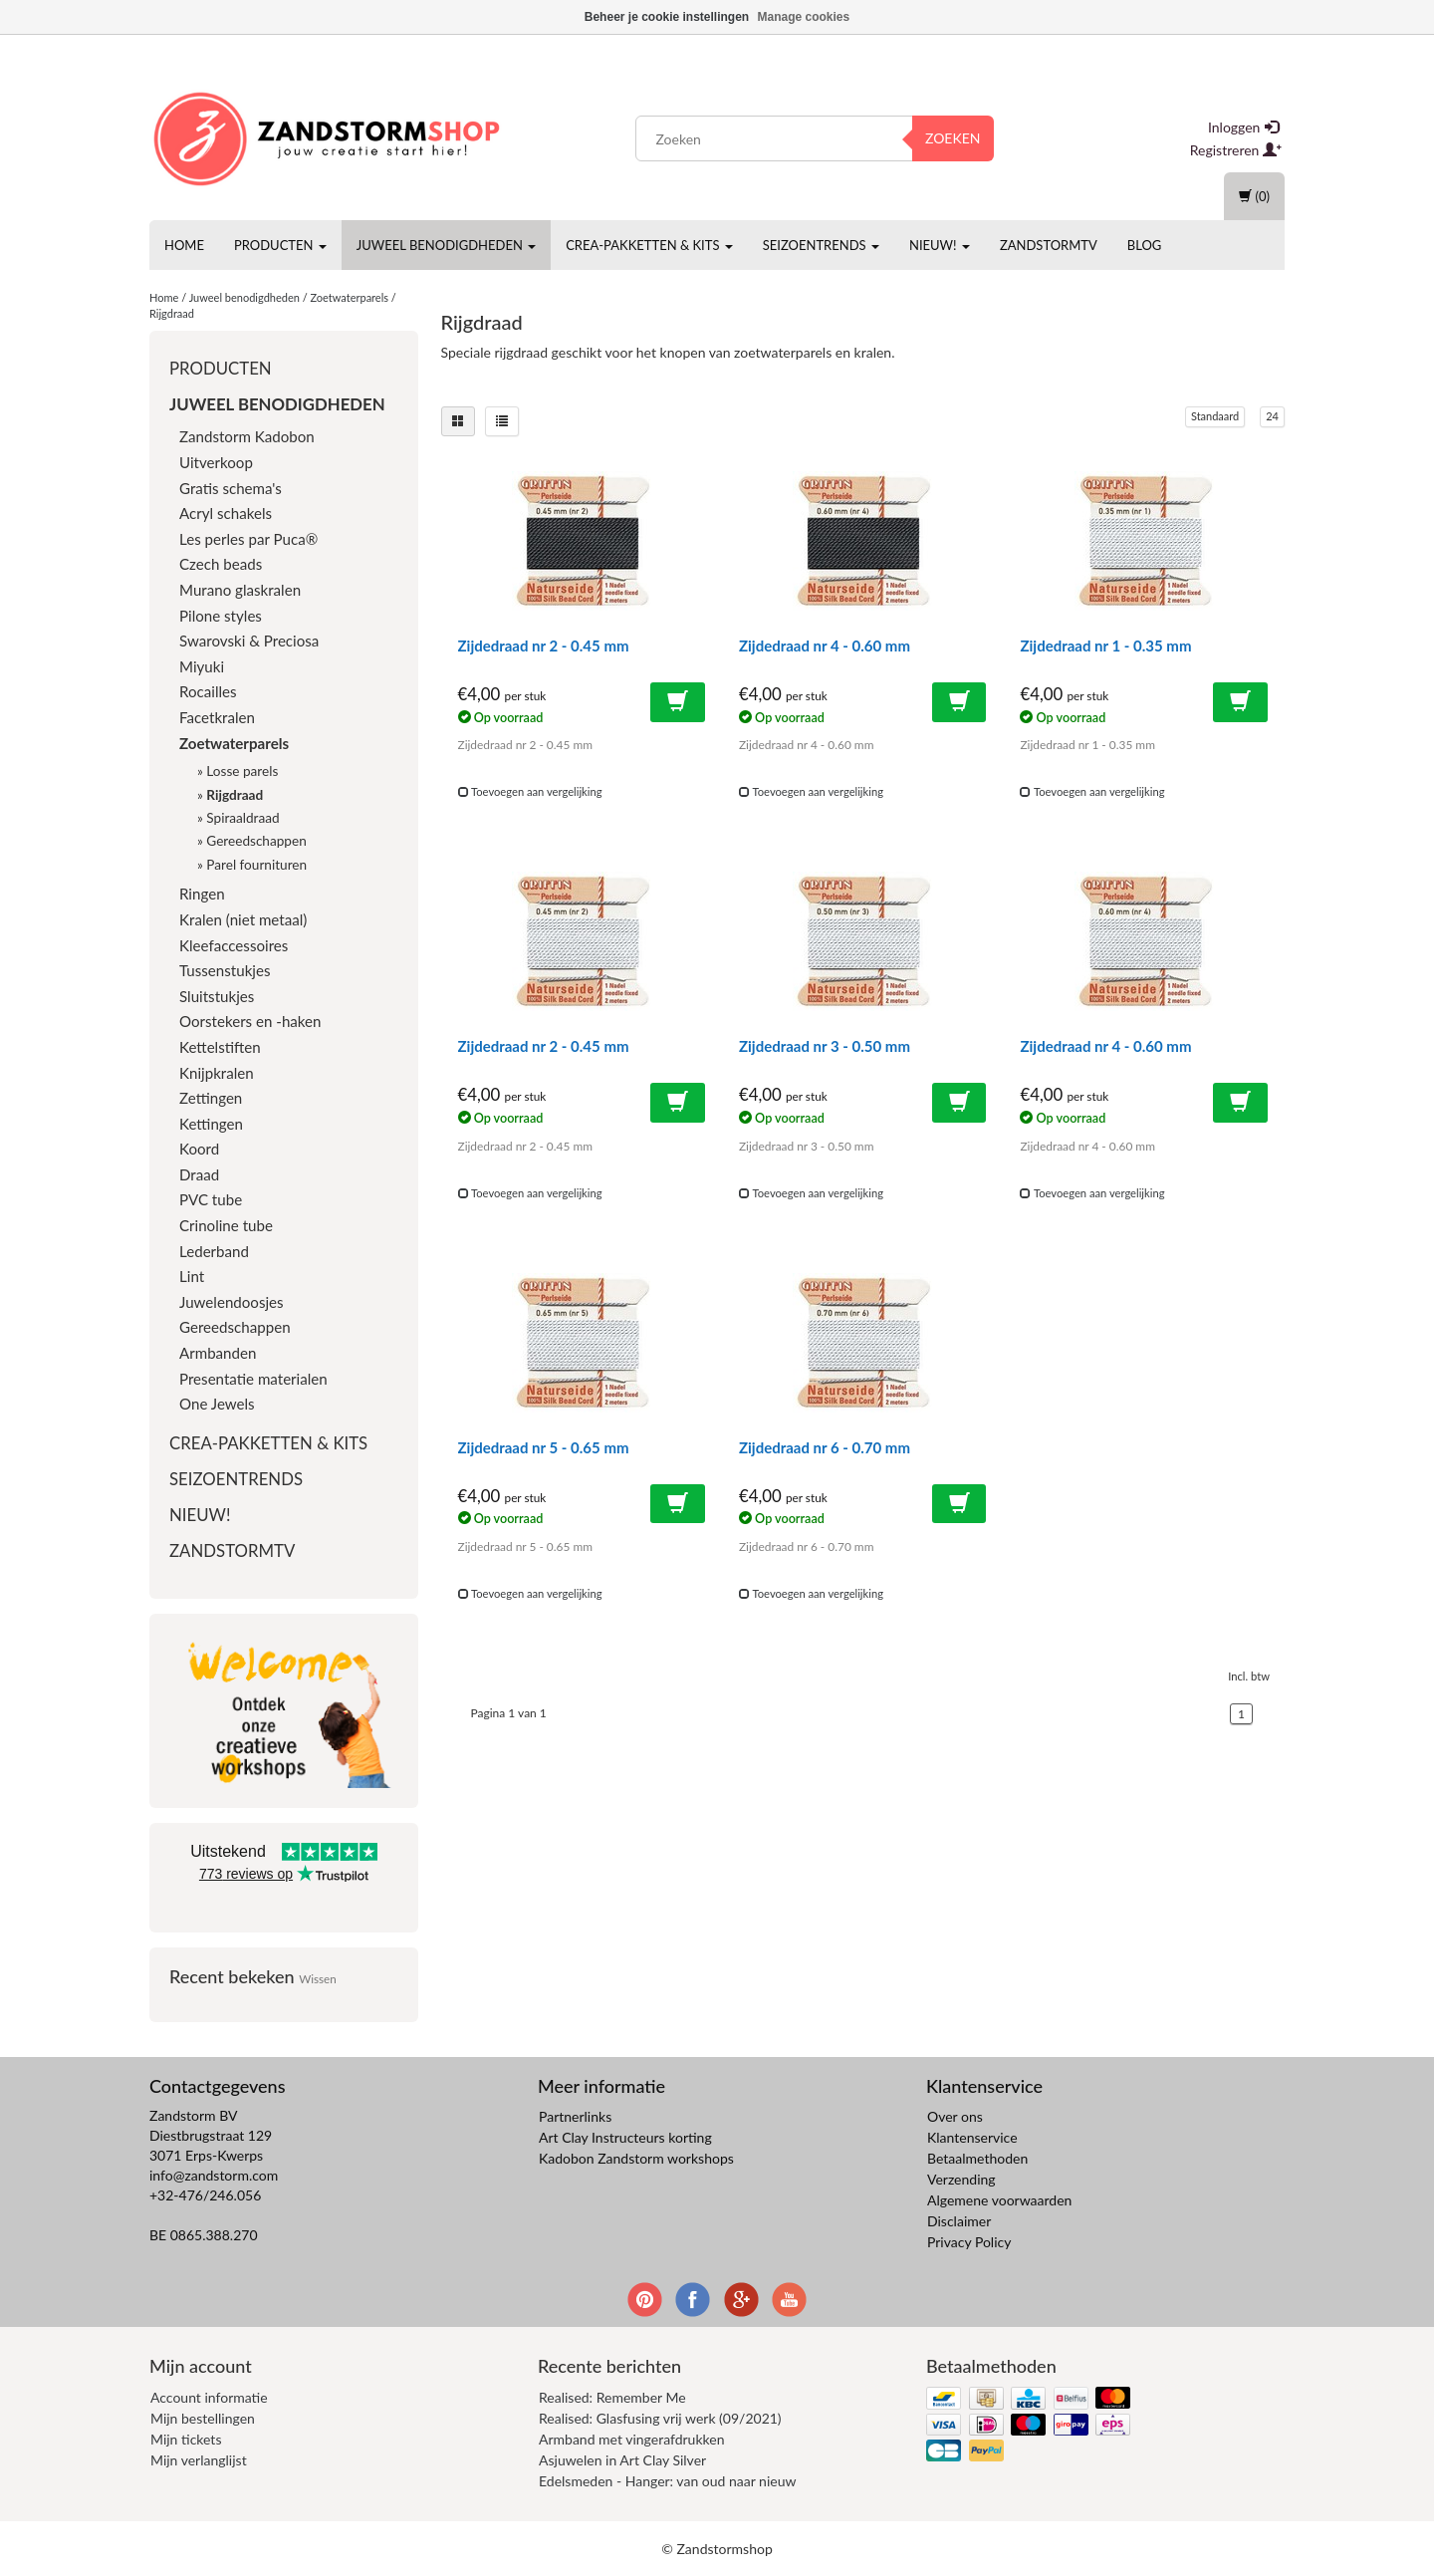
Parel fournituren (256, 865)
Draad (199, 1174)
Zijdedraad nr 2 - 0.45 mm (543, 645)
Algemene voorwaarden (999, 2199)
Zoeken (953, 137)
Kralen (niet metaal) (243, 919)
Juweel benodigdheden (446, 245)
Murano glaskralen (240, 590)
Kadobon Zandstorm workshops (636, 2158)
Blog (1144, 245)
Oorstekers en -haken (250, 1021)
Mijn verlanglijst (198, 2459)
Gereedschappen (256, 841)
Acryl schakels (225, 513)
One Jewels (217, 1404)
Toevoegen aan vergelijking (530, 791)
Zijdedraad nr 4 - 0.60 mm (824, 645)
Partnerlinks (575, 2116)
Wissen (318, 1978)
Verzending (961, 2179)
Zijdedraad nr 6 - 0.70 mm (824, 1447)
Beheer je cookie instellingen (667, 17)
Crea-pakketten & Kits (649, 245)
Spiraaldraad (242, 818)
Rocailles (208, 691)
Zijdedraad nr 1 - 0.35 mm (1105, 645)
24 (1272, 415)
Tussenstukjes (224, 970)
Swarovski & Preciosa (249, 640)
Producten (280, 245)
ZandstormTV (1048, 245)
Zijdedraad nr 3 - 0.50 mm (824, 1046)
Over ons (955, 2116)
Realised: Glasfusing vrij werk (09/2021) (660, 2418)
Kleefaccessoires (233, 945)
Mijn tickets (185, 2439)
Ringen (202, 893)
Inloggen (1243, 127)
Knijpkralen (216, 1073)
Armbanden (217, 1353)
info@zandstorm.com (213, 2175)
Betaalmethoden (977, 2158)
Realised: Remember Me (612, 2397)
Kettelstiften (220, 1047)
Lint (191, 1276)
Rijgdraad (171, 313)
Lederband (214, 1251)
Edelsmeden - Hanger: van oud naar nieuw (667, 2480)
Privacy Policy (969, 2241)
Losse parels (242, 771)
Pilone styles (220, 616)
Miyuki (201, 666)
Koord (199, 1149)
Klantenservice (972, 2137)
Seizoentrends (821, 245)
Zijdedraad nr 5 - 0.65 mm (543, 1447)
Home (184, 245)
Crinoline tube (226, 1225)
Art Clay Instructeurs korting (625, 2137)
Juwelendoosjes (231, 1302)
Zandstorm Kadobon (247, 436)
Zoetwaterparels (349, 297)
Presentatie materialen (253, 1379)
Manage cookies (804, 17)
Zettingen (210, 1098)
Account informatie (209, 2397)
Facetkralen (217, 717)
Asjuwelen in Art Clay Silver (622, 2459)
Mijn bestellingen (202, 2418)
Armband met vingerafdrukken (631, 2439)
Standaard (1215, 415)
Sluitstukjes (216, 996)
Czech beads (220, 564)
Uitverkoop (216, 462)
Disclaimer (959, 2220)
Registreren (1236, 149)
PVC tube (210, 1199)
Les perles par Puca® (248, 539)
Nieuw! (939, 245)
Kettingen (211, 1124)
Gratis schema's (230, 488)
